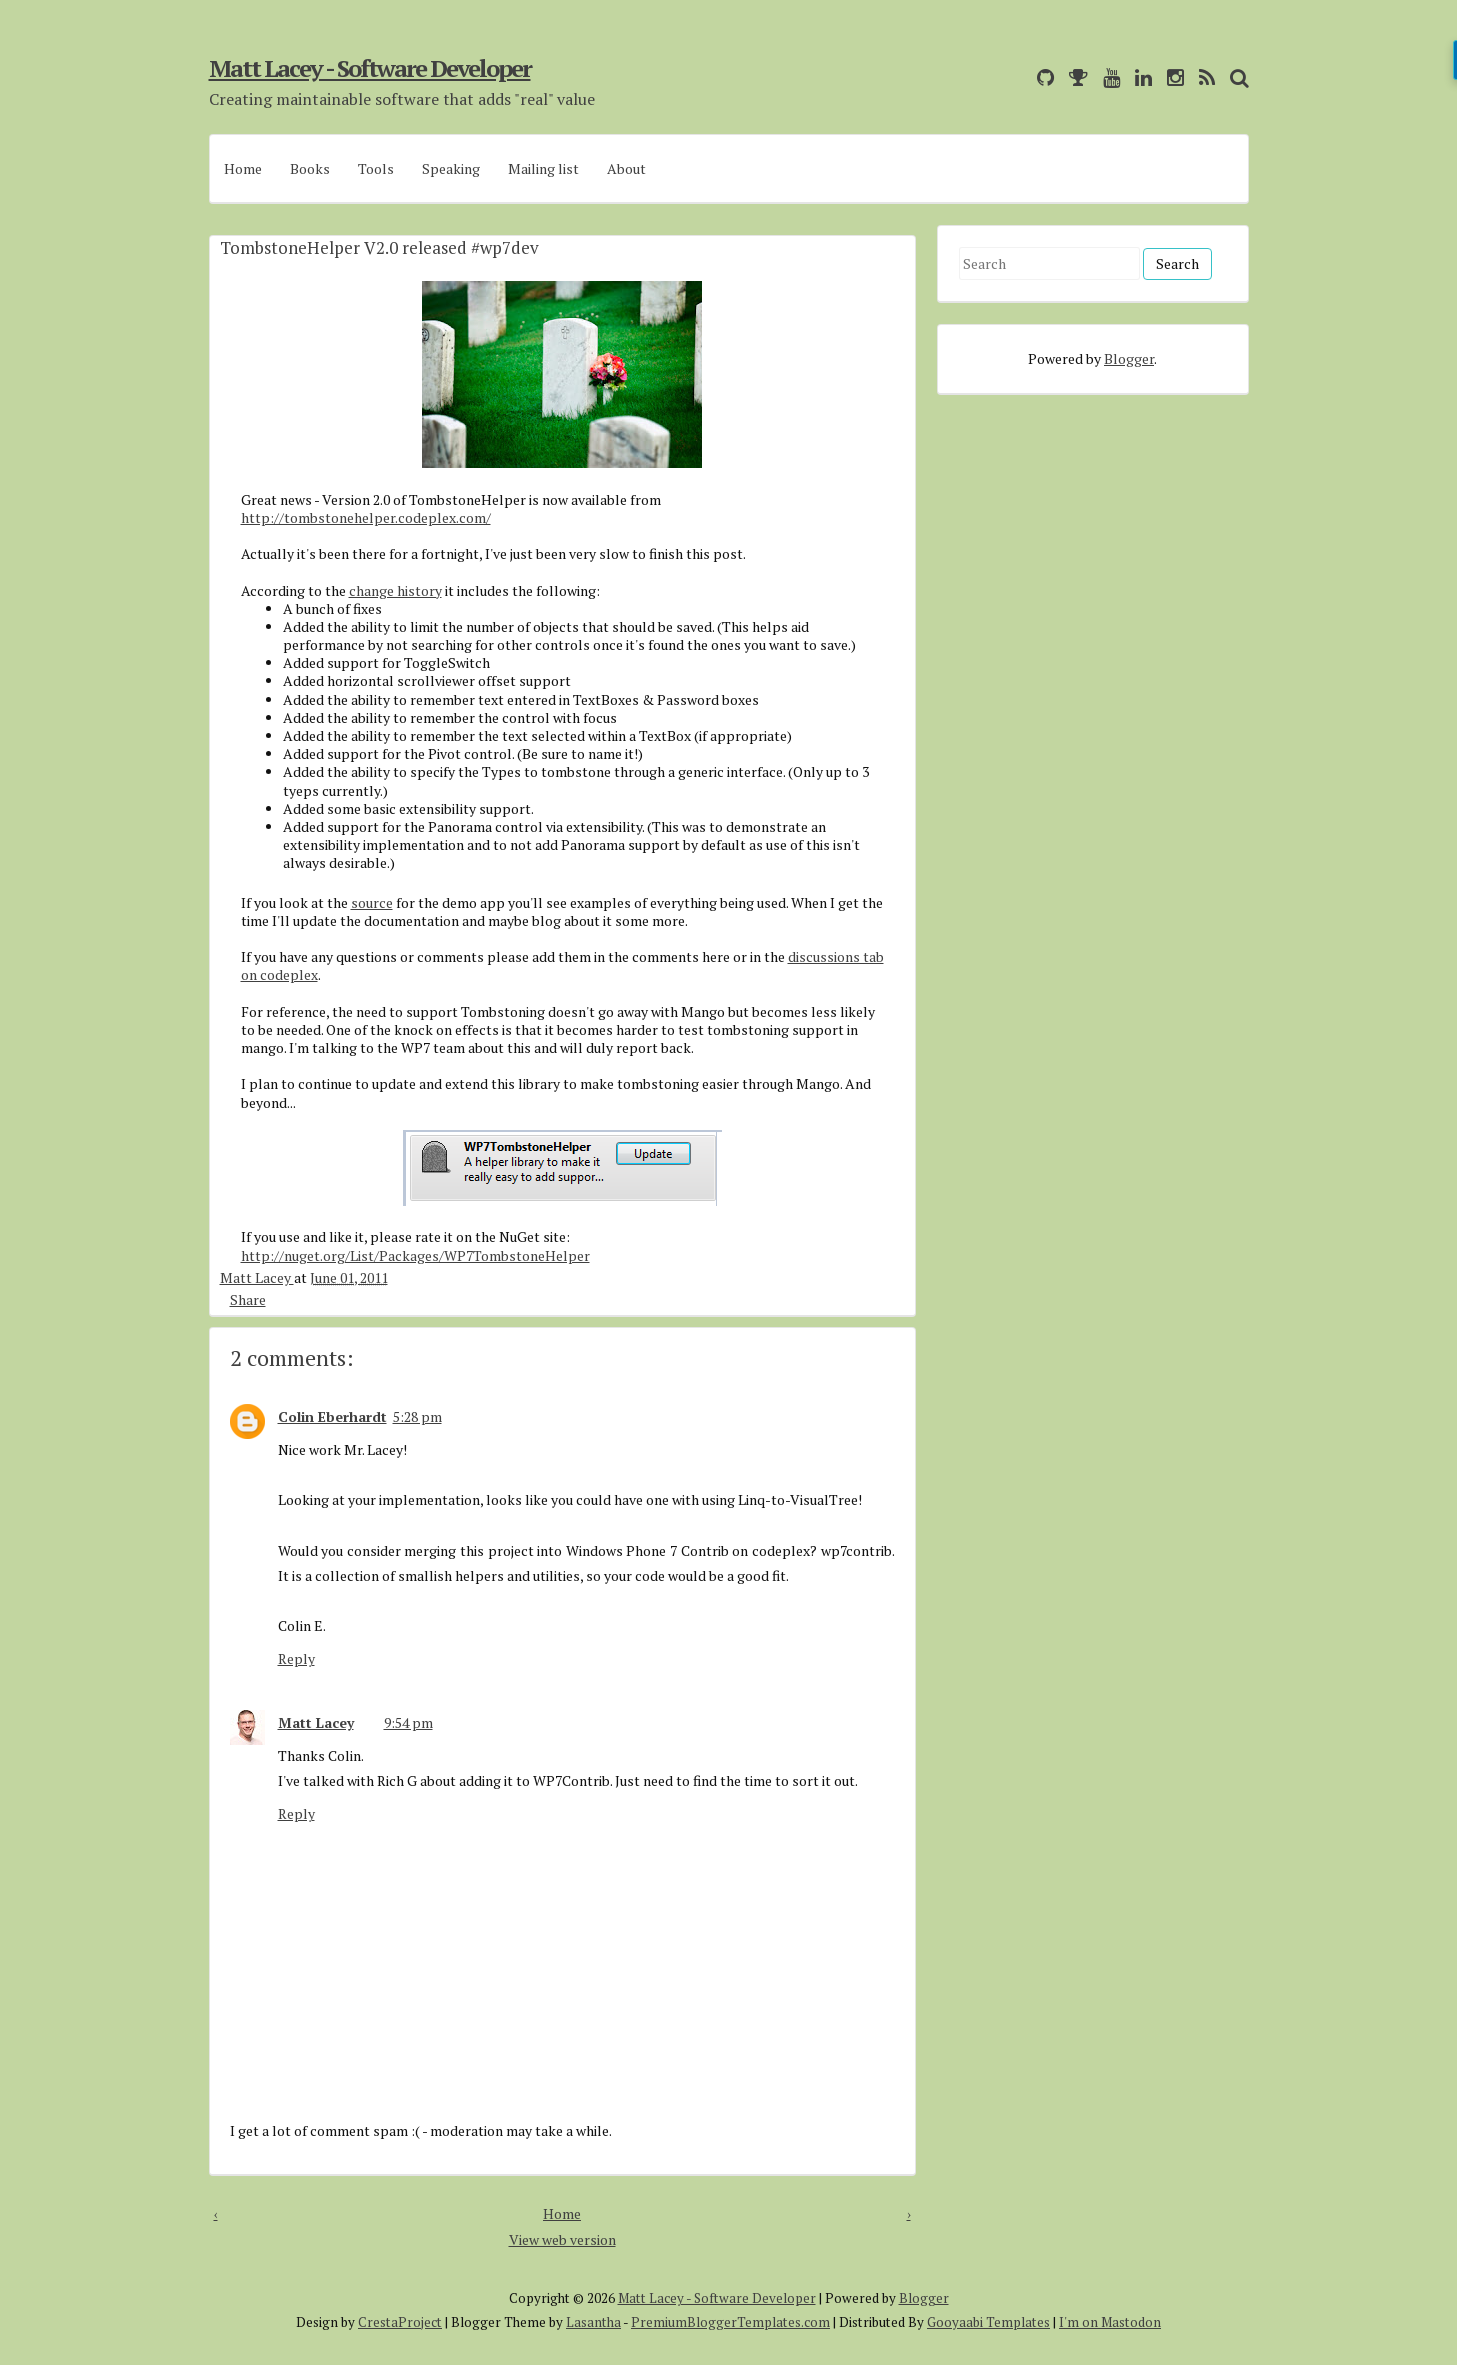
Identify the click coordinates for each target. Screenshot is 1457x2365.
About (626, 168)
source (372, 902)
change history (395, 590)
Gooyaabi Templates (988, 2322)
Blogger (1129, 358)
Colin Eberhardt (332, 1416)
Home (243, 168)
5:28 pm (417, 1416)
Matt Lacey (257, 1277)
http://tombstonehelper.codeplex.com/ (366, 517)
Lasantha (593, 2322)
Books (310, 168)
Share (248, 1299)
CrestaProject (400, 2322)
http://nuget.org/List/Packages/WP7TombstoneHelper (415, 1255)
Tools (376, 168)
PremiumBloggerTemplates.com (730, 2322)
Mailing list (543, 168)
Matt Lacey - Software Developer (370, 68)
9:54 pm (408, 1722)
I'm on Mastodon (1110, 2322)
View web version (562, 2239)
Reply (296, 1658)
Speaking (451, 168)
